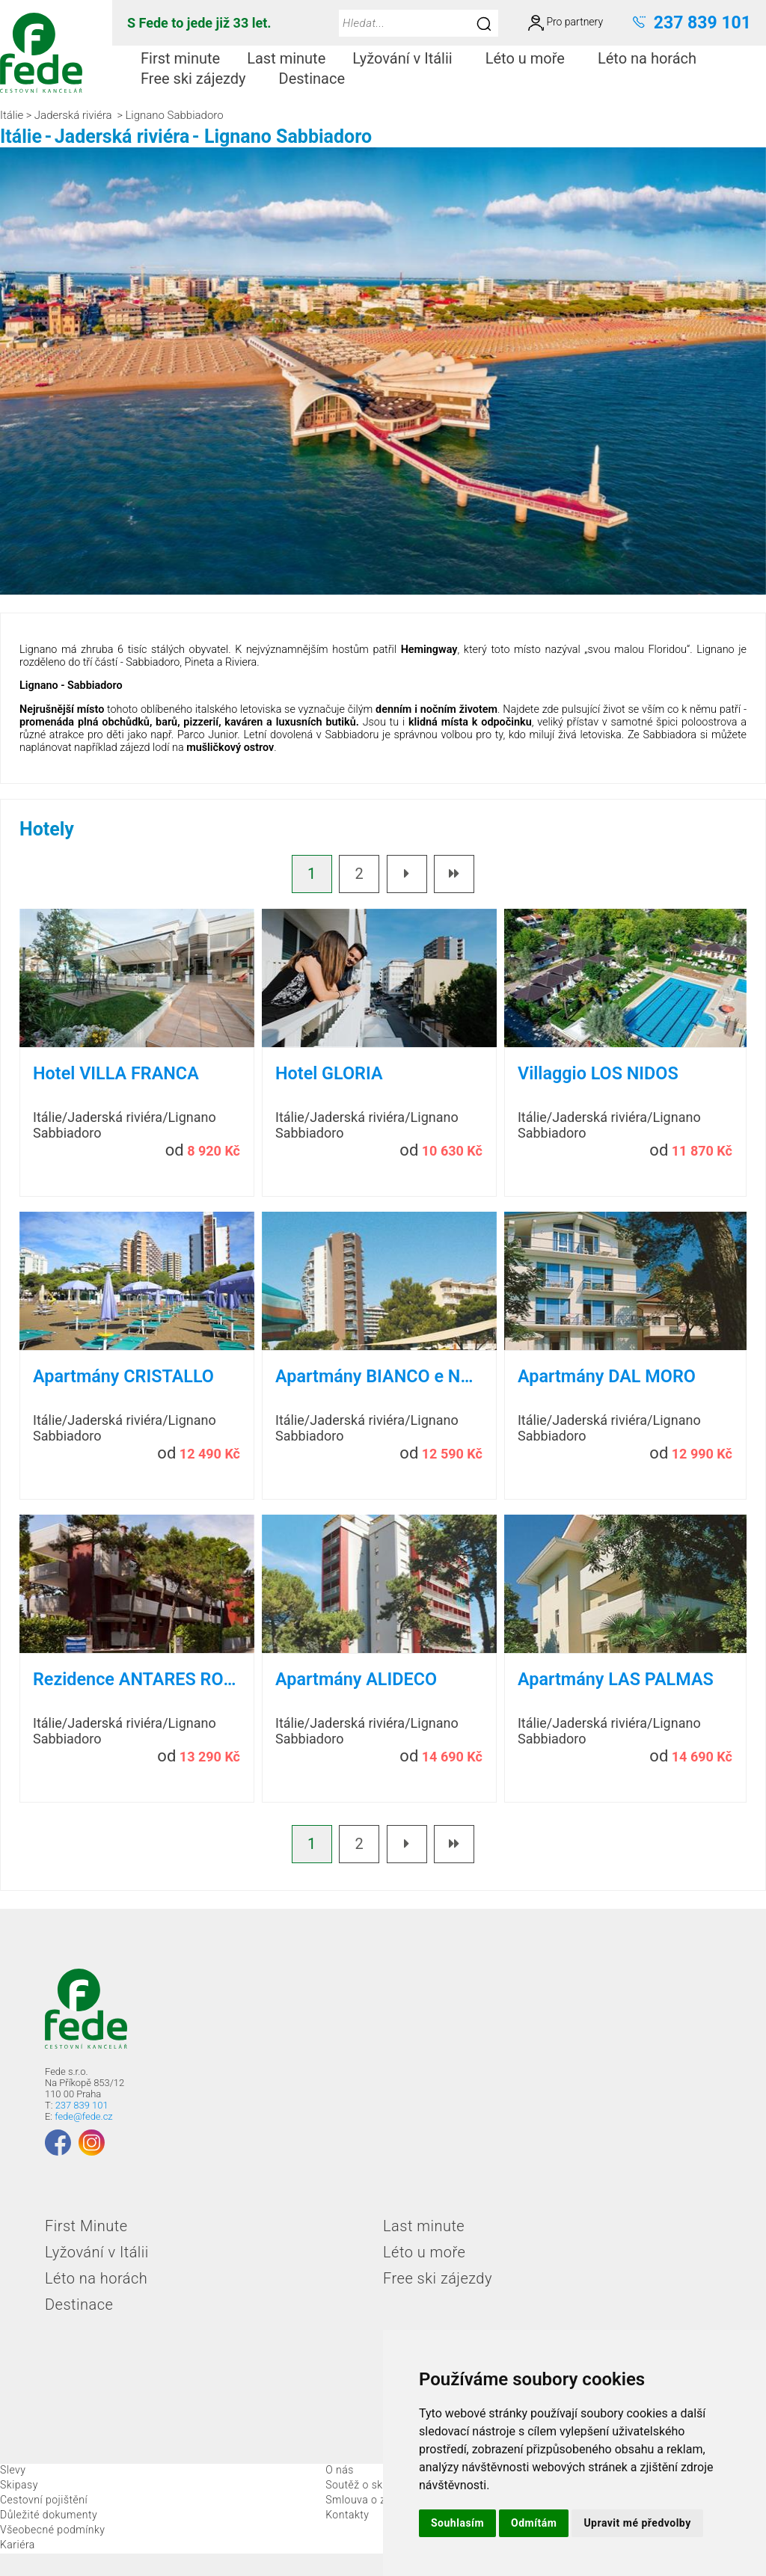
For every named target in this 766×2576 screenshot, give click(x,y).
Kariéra (17, 2545)
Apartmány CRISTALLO (123, 1376)
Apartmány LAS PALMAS (616, 1679)
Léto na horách (653, 58)
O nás (339, 2470)
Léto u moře (531, 58)
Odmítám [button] (534, 2523)
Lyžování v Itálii (408, 58)
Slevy (12, 2470)
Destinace (318, 79)
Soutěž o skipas (364, 2485)
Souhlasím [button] (457, 2523)
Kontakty (347, 2515)
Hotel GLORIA (329, 1073)
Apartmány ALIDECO (356, 1679)
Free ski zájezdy (199, 79)
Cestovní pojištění (44, 2500)
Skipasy (19, 2485)
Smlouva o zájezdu (371, 2500)
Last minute (286, 58)
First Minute (86, 2226)
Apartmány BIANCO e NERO (378, 1376)
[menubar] (439, 69)
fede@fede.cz (83, 2116)
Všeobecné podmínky (52, 2530)
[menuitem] (180, 59)
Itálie (11, 115)
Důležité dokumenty (48, 2515)
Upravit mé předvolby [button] (636, 2523)
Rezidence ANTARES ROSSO (136, 1679)
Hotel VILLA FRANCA (116, 1073)
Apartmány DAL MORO (607, 1376)
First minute (180, 58)
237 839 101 (81, 2105)
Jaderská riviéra (73, 115)
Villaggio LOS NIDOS (598, 1073)
